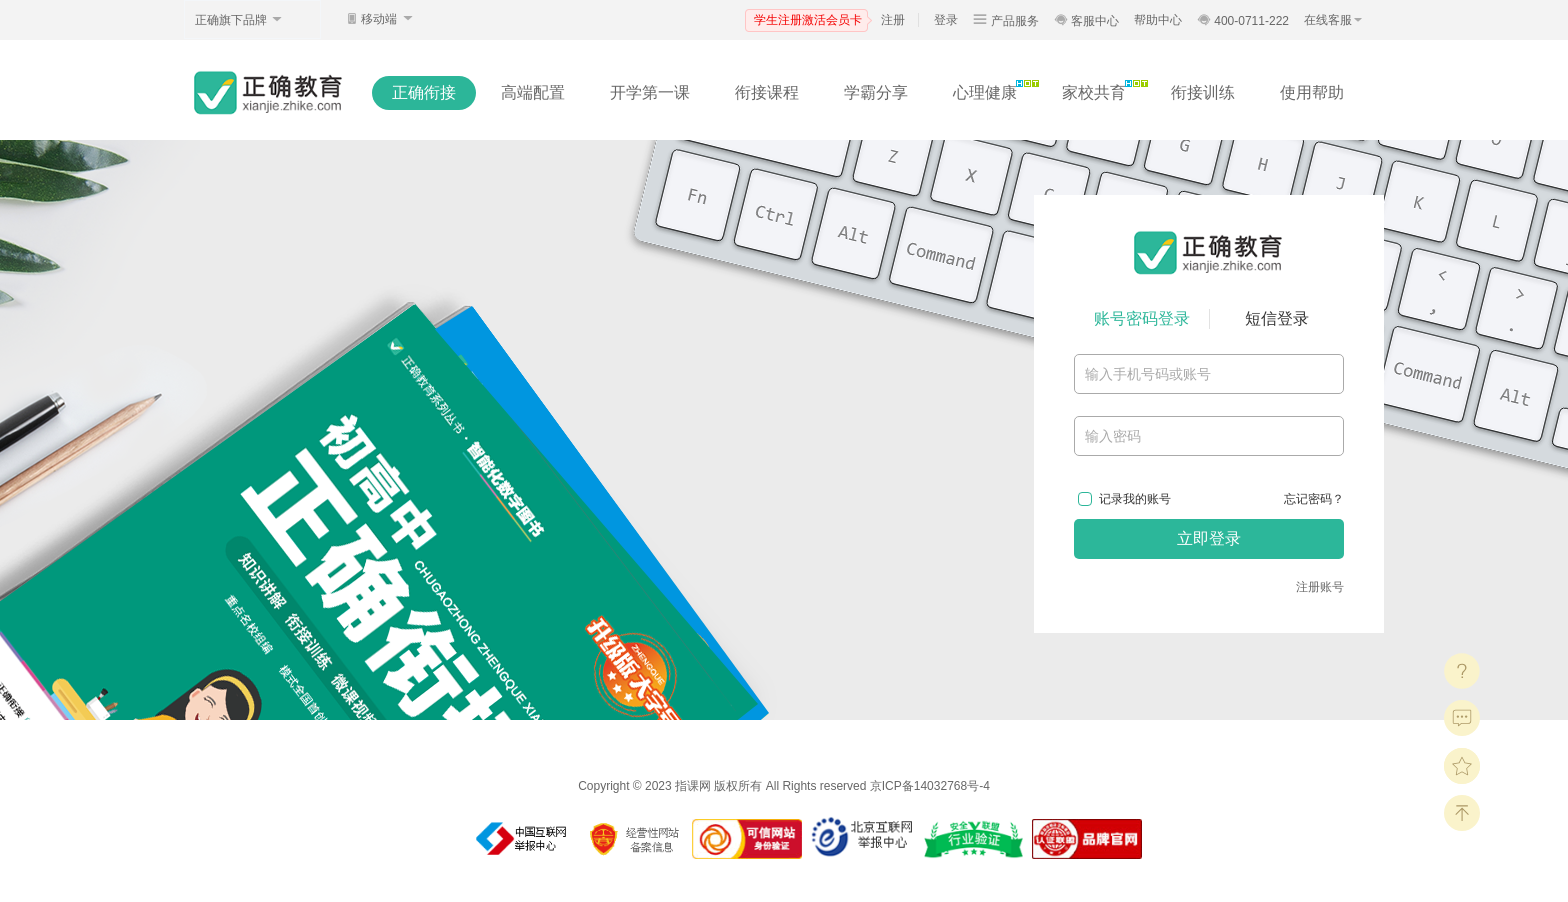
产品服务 (1005, 21)
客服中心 (1086, 21)
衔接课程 (767, 92)
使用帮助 (1312, 92)
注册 (893, 20)
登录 (946, 20)
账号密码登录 (1142, 318)
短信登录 (1277, 318)
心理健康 (985, 92)
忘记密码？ (1314, 499)
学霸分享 (876, 92)
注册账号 (1320, 587)
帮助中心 (1158, 20)
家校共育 (1094, 92)
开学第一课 (650, 92)
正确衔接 (424, 92)
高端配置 (533, 92)
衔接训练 (1203, 92)
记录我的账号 (1135, 499)
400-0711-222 (1243, 21)
